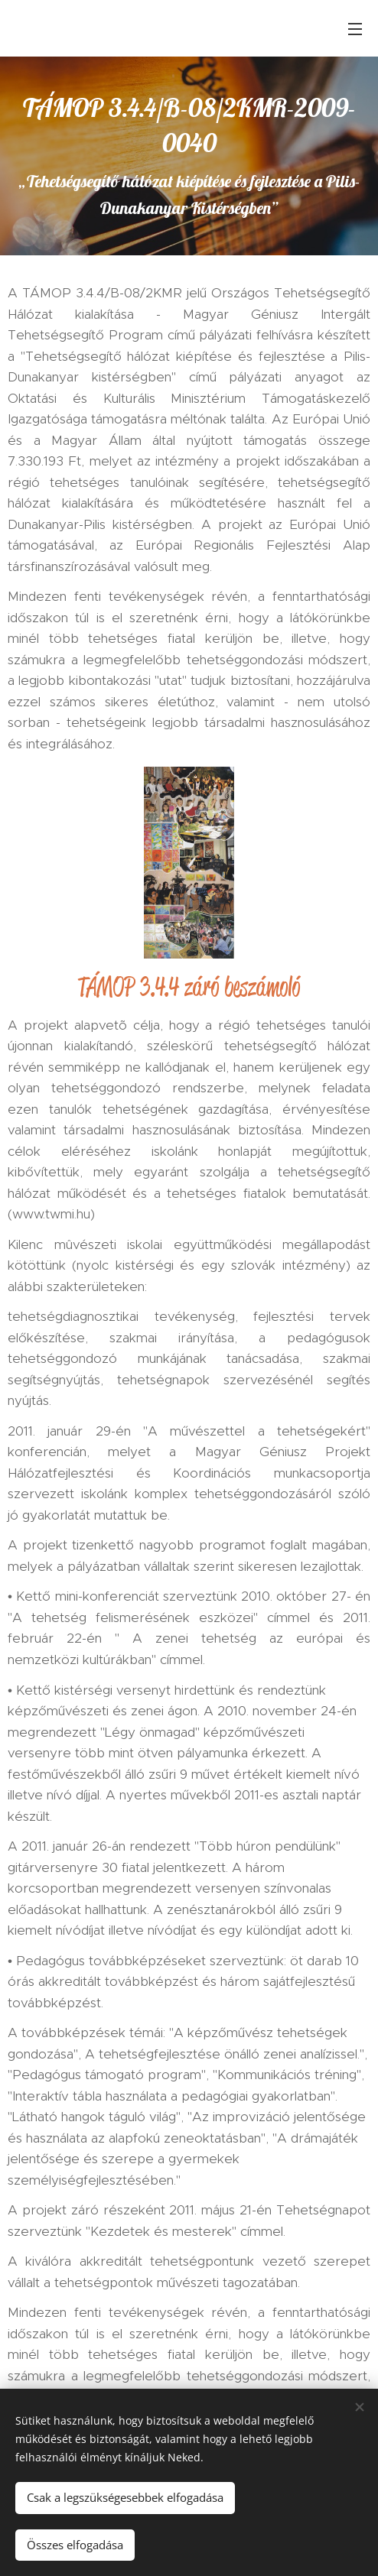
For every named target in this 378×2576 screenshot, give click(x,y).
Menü (355, 29)
